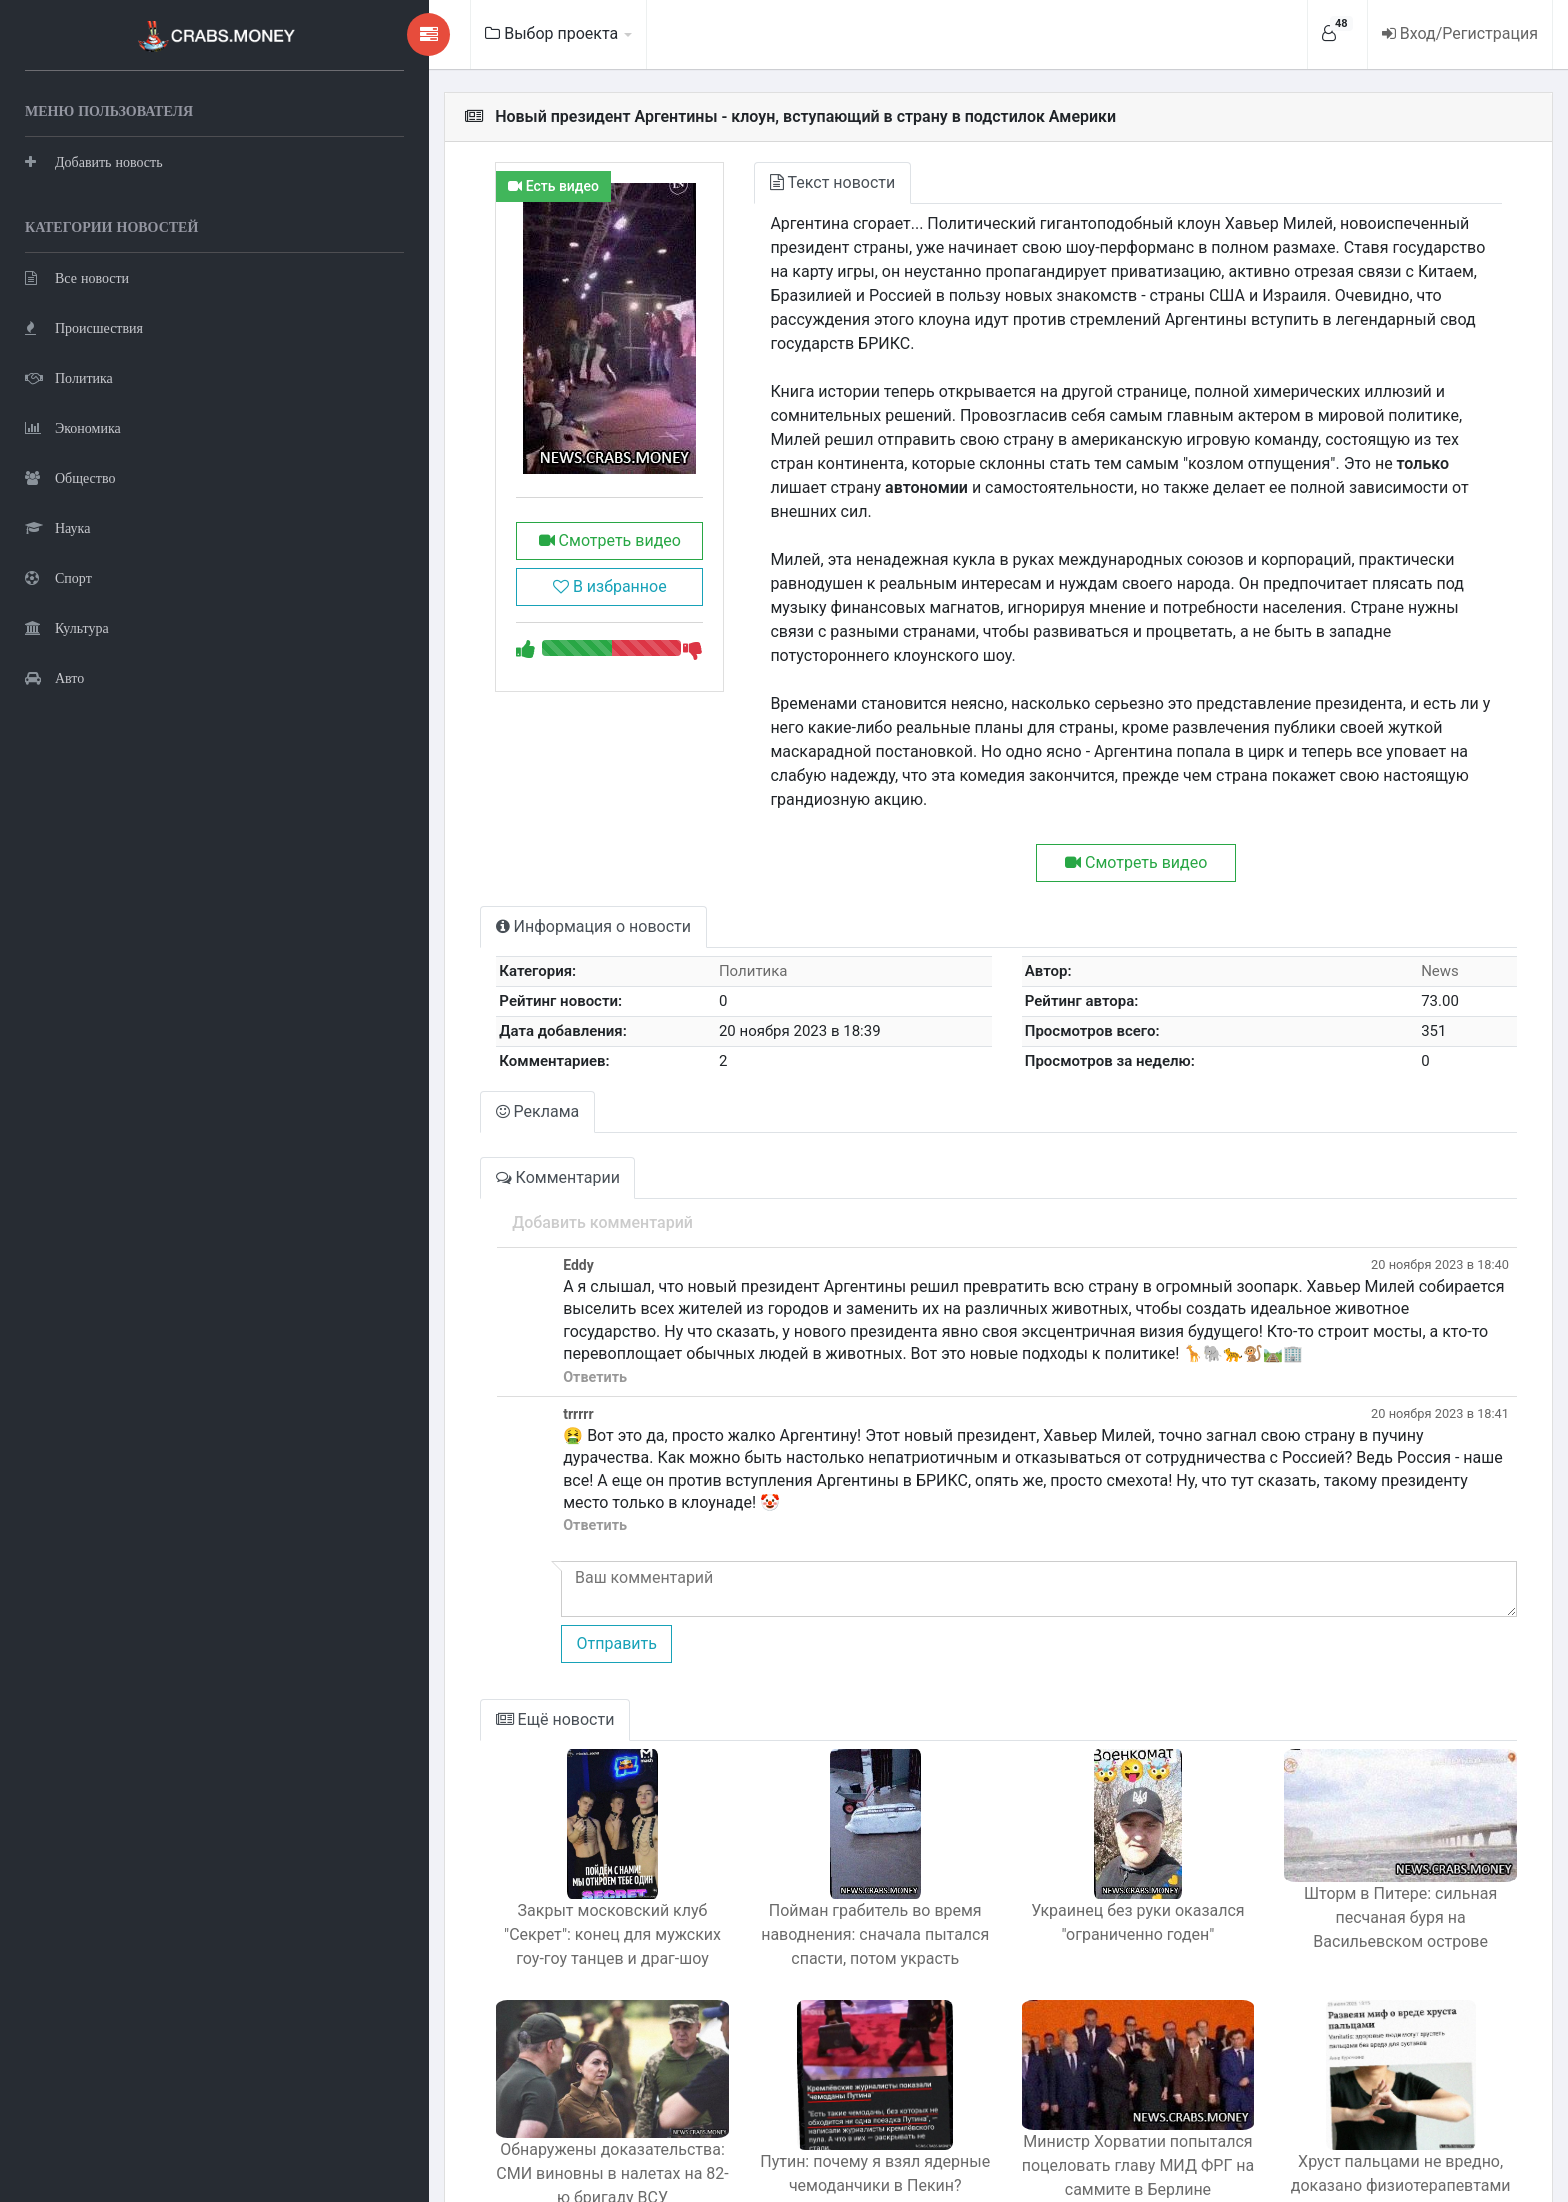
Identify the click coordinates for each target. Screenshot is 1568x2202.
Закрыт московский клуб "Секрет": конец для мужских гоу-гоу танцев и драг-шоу (482, 1816)
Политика (69, 375)
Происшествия (84, 325)
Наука (57, 525)
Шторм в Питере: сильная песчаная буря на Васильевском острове (1381, 1804)
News (1425, 875)
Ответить (446, 1281)
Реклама (390, 1015)
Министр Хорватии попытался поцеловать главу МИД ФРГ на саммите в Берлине (1082, 2067)
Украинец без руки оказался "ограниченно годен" (1081, 1804)
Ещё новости (407, 1601)
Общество (70, 475)
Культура (67, 625)
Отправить (467, 1525)
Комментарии (410, 1081)
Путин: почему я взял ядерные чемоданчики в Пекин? (782, 2055)
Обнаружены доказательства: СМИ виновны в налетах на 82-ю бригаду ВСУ (481, 2067)
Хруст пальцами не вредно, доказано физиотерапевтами (1382, 2055)
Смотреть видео (479, 540)
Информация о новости (445, 830)
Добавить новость (94, 159)
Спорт (58, 575)
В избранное (479, 586)
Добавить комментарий (453, 1126)
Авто (54, 675)
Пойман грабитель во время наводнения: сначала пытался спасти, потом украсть (782, 1816)
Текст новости (722, 182)
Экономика (73, 425)
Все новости (77, 275)
